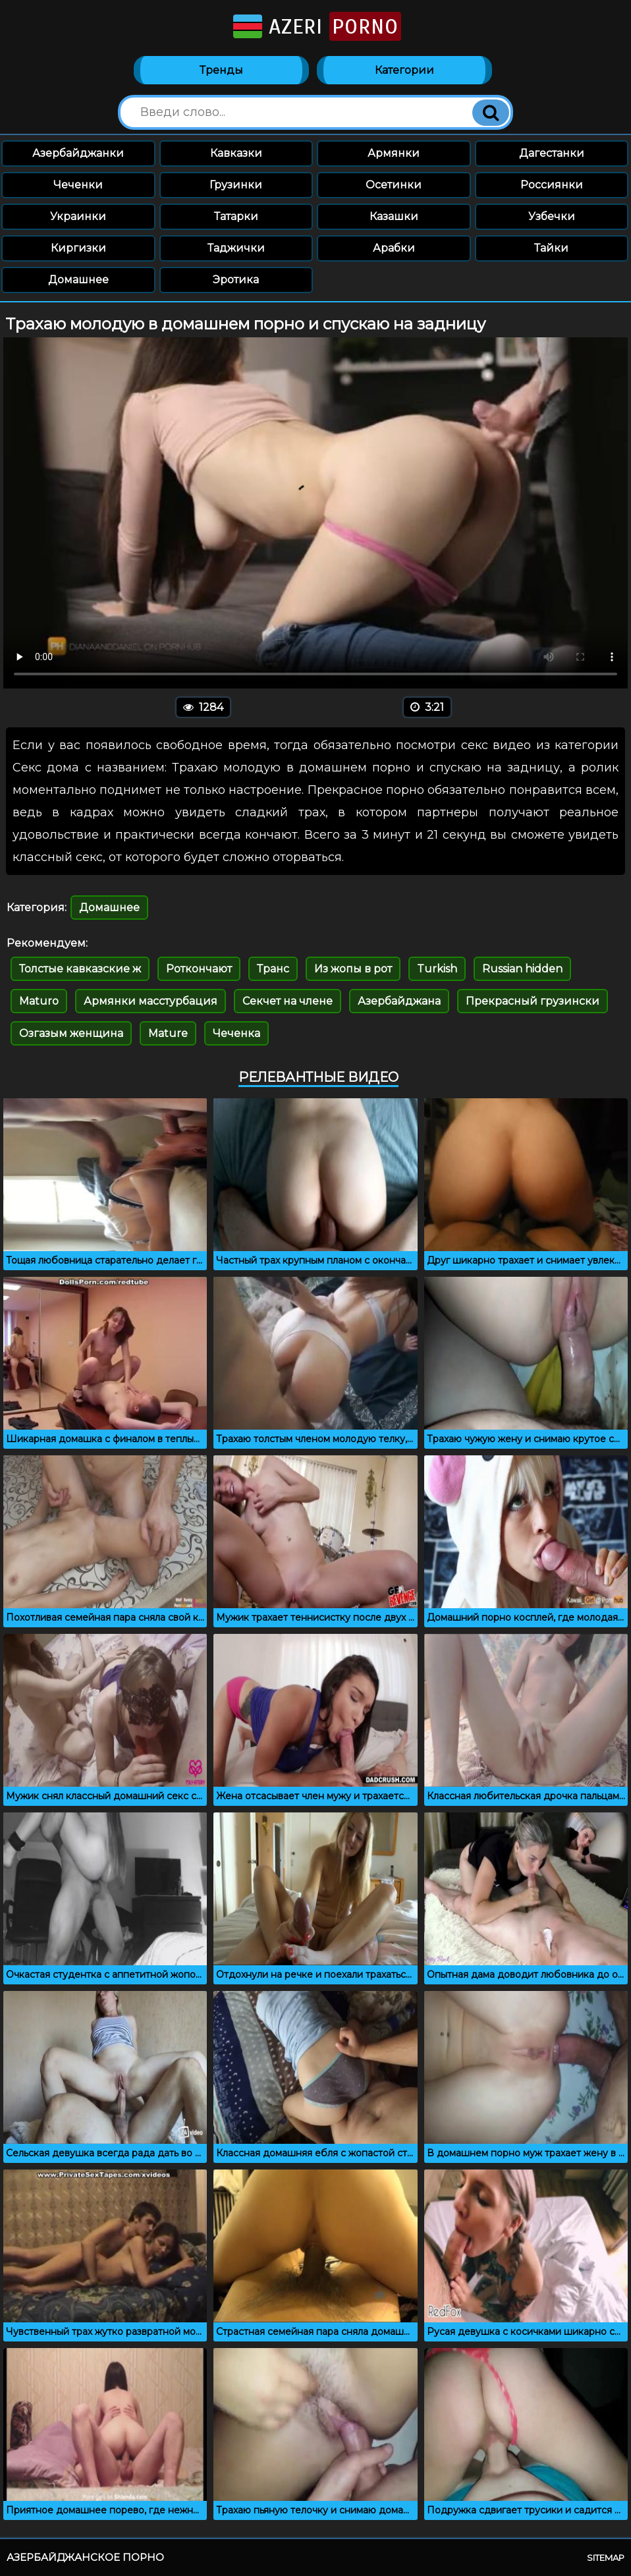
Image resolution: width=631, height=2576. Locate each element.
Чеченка (236, 1033)
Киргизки (78, 248)
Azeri (316, 26)
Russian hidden (522, 969)
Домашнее (78, 279)
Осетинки (394, 185)
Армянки (394, 153)
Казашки (394, 216)
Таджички (236, 248)
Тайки (551, 248)
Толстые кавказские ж (80, 969)
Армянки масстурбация (150, 1001)
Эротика (236, 279)
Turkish (437, 969)
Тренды (221, 70)
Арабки (394, 248)
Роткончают (199, 969)
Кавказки (236, 153)
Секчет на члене (287, 1001)
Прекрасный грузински (532, 1001)
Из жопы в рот (353, 969)
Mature (168, 1033)
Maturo (39, 1001)
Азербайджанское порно (85, 2557)
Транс (273, 969)
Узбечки (551, 216)
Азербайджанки (78, 153)
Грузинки (235, 185)
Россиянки (551, 185)
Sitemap (605, 2557)
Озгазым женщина (71, 1033)
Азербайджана (399, 1001)
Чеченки (78, 185)
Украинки (78, 216)
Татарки (236, 216)
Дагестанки (551, 153)
